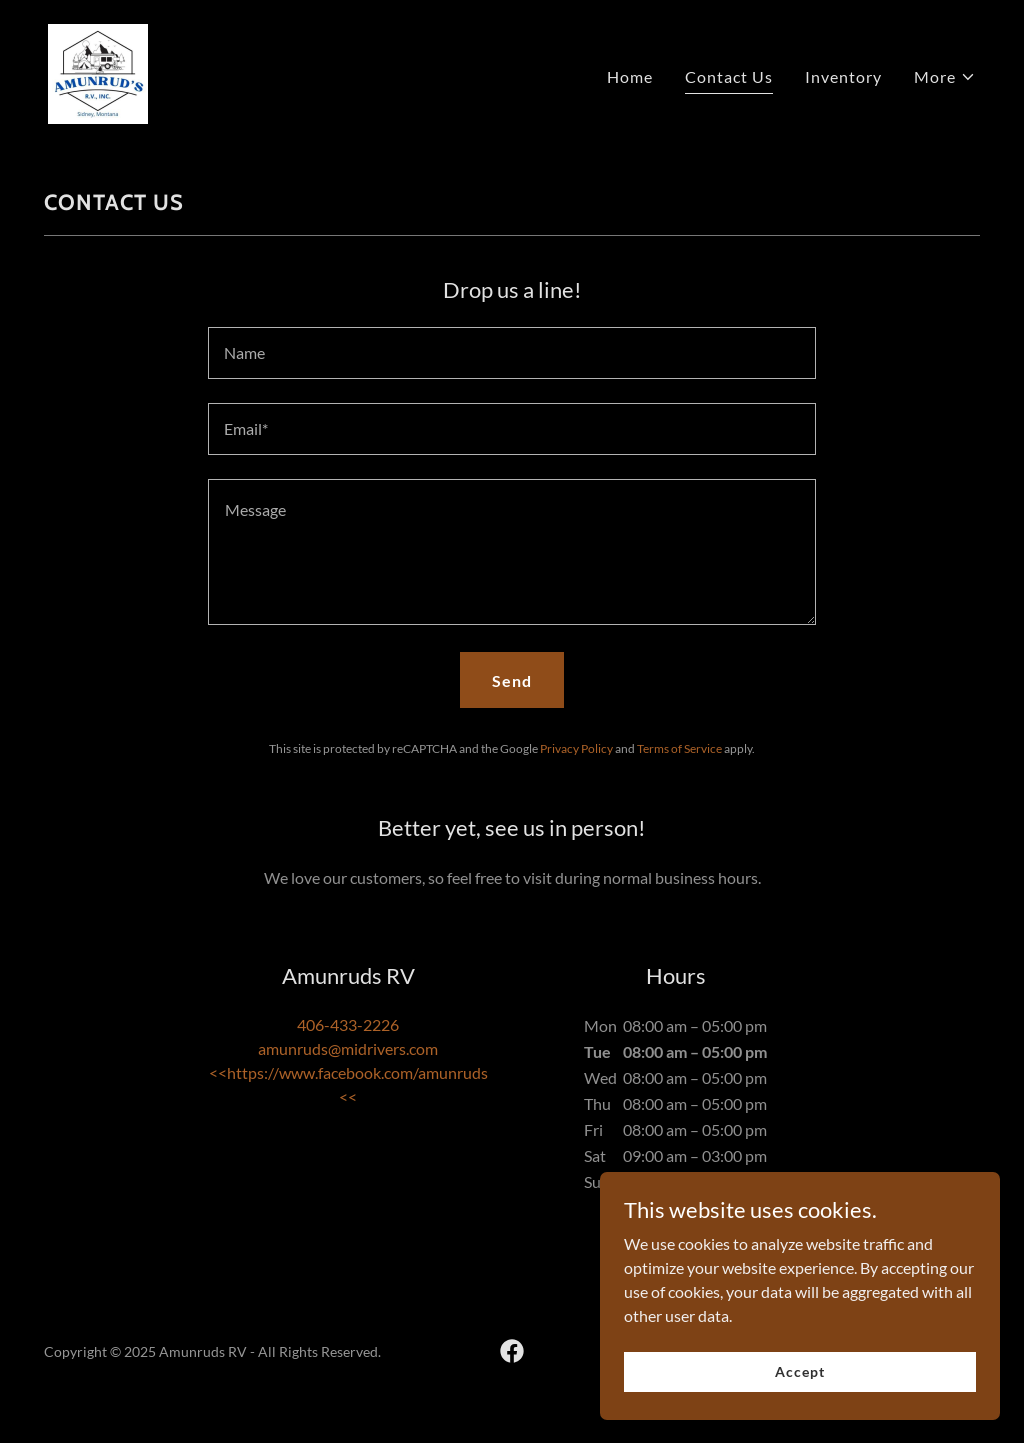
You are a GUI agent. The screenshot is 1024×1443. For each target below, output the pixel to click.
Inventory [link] (843, 76)
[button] (945, 77)
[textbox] (512, 353)
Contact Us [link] (729, 76)
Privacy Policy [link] (576, 748)
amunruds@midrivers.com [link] (348, 1048)
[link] (98, 71)
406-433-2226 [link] (348, 1024)
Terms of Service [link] (679, 748)
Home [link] (630, 76)
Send (512, 680)
